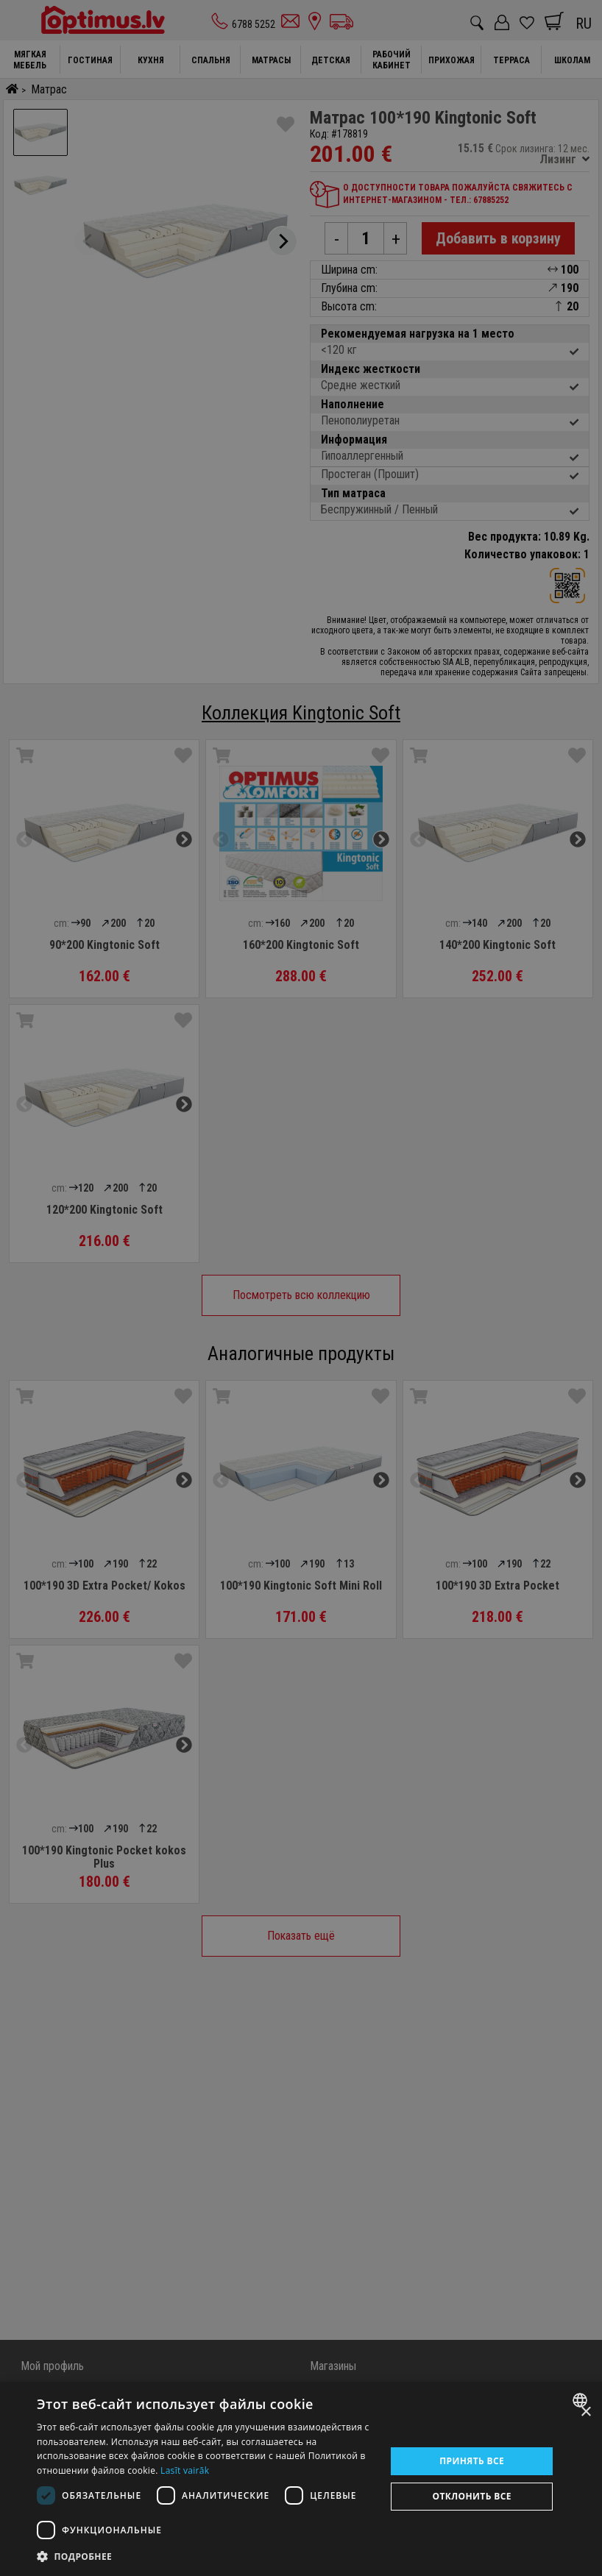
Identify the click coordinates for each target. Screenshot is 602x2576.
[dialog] (301, 2479)
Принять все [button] (471, 2461)
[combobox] (582, 2400)
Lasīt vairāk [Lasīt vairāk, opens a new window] (184, 2470)
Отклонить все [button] (471, 2496)
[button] (206, 2556)
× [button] (585, 2412)
